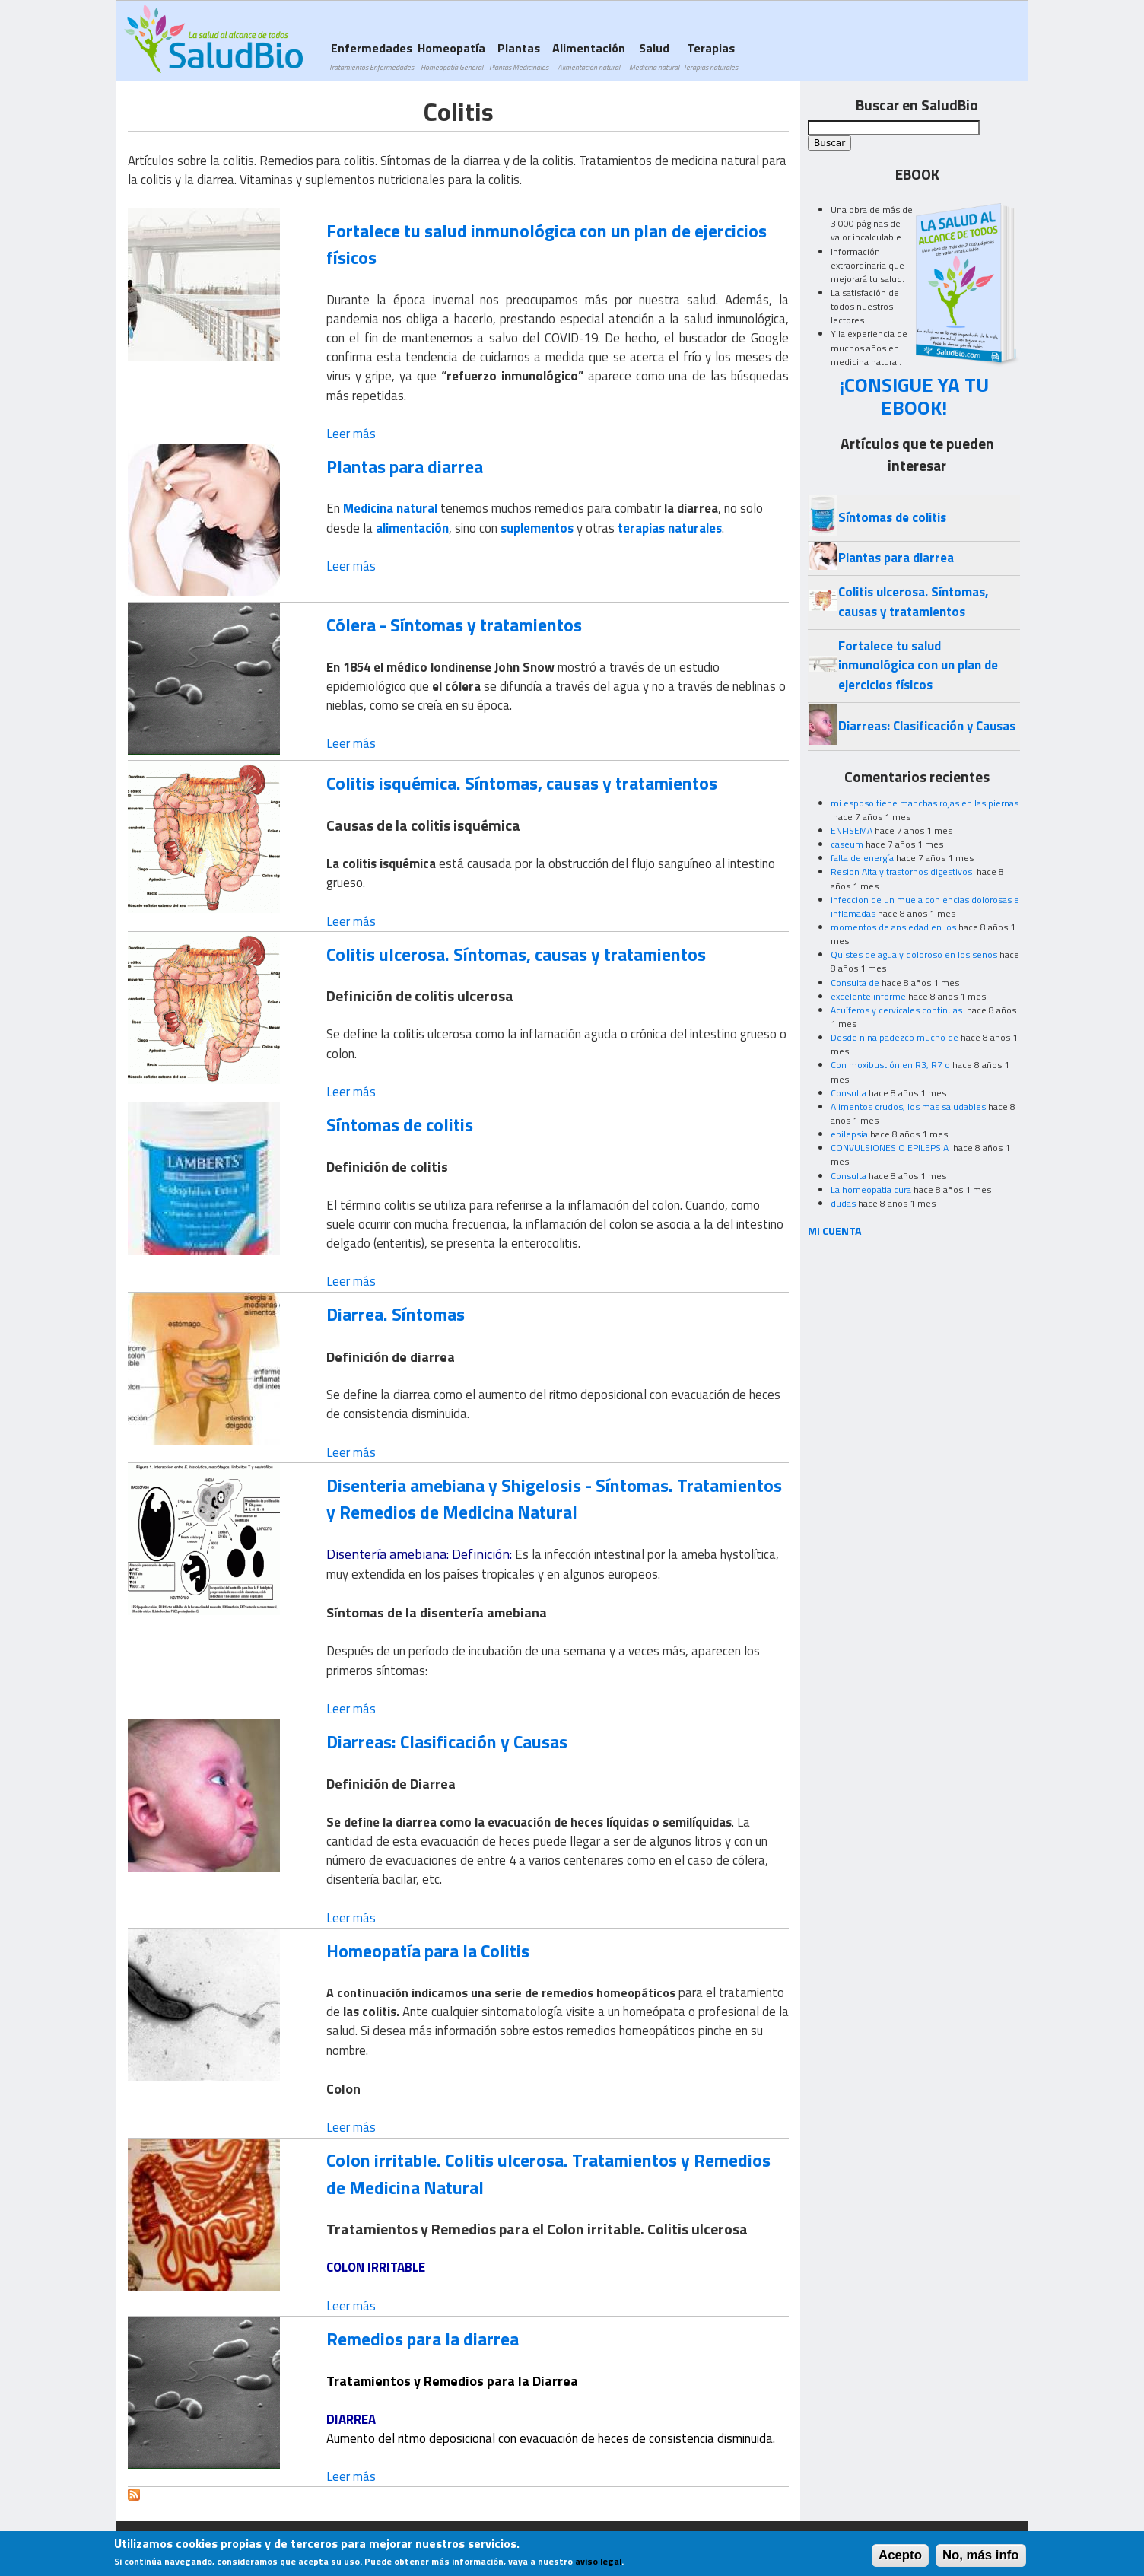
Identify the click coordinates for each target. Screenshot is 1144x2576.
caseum (847, 844)
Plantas (518, 56)
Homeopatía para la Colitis (427, 1950)
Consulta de (855, 982)
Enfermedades (371, 56)
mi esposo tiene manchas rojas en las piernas (924, 803)
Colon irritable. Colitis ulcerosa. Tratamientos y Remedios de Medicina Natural (548, 2173)
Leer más (351, 434)
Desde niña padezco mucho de (894, 1037)
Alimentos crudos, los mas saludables (908, 1106)
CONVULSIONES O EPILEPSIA (891, 1147)
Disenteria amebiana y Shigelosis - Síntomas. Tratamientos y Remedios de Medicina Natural (554, 1498)
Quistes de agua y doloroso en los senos (914, 954)
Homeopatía (451, 56)
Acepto (900, 2559)
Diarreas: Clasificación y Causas (446, 1741)
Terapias (710, 56)
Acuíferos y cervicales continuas (897, 1010)
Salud (654, 56)
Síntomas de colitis (399, 1124)
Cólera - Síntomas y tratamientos (454, 624)
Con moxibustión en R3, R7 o (890, 1064)
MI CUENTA (835, 1231)
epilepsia (849, 1134)
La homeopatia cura (871, 1189)
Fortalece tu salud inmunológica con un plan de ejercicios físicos (546, 244)
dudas (843, 1203)
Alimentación (588, 56)
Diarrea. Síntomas (395, 1314)
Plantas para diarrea (404, 466)
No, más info (980, 2559)
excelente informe (868, 996)
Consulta (848, 1093)
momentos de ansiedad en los (893, 927)
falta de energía (862, 858)
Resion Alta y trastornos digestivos (902, 871)
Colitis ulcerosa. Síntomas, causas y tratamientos (516, 954)
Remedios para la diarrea (422, 2338)
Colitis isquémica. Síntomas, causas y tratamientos (521, 783)
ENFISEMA (851, 830)
